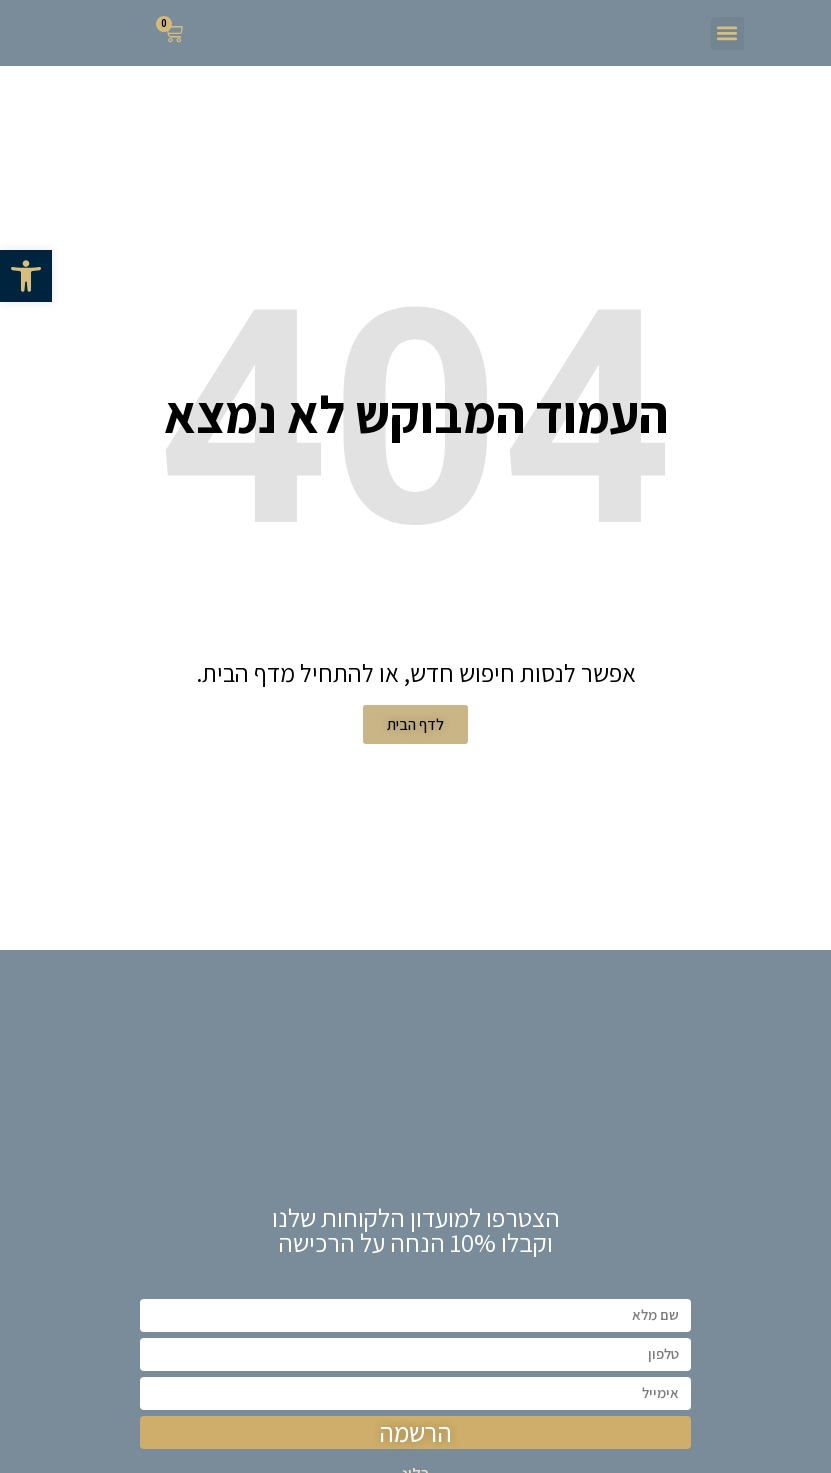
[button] (26, 276)
